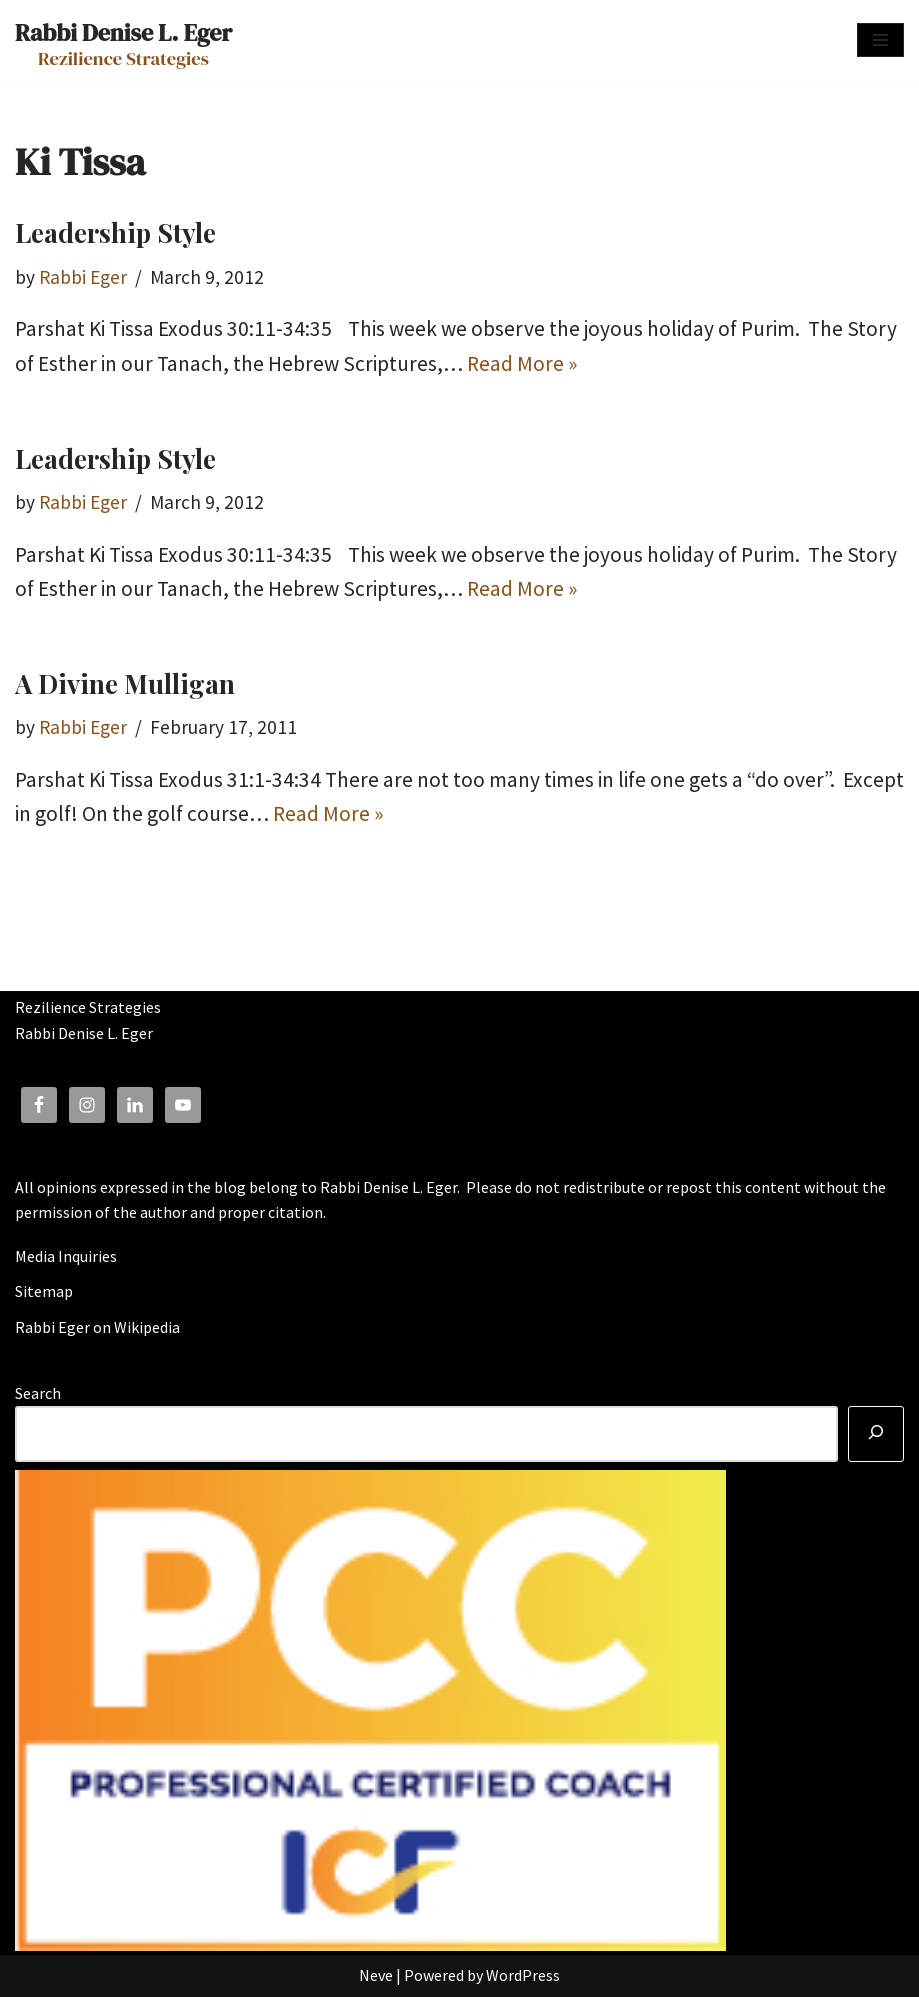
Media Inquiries (66, 1256)
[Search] (876, 1434)
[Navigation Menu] (880, 40)
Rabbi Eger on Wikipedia (97, 1327)
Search (38, 1393)
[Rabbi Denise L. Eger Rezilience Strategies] (123, 40)
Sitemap (44, 1291)
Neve (376, 1975)
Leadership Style (115, 232)
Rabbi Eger (83, 277)
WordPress (523, 1975)
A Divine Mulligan (125, 683)
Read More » (522, 363)
